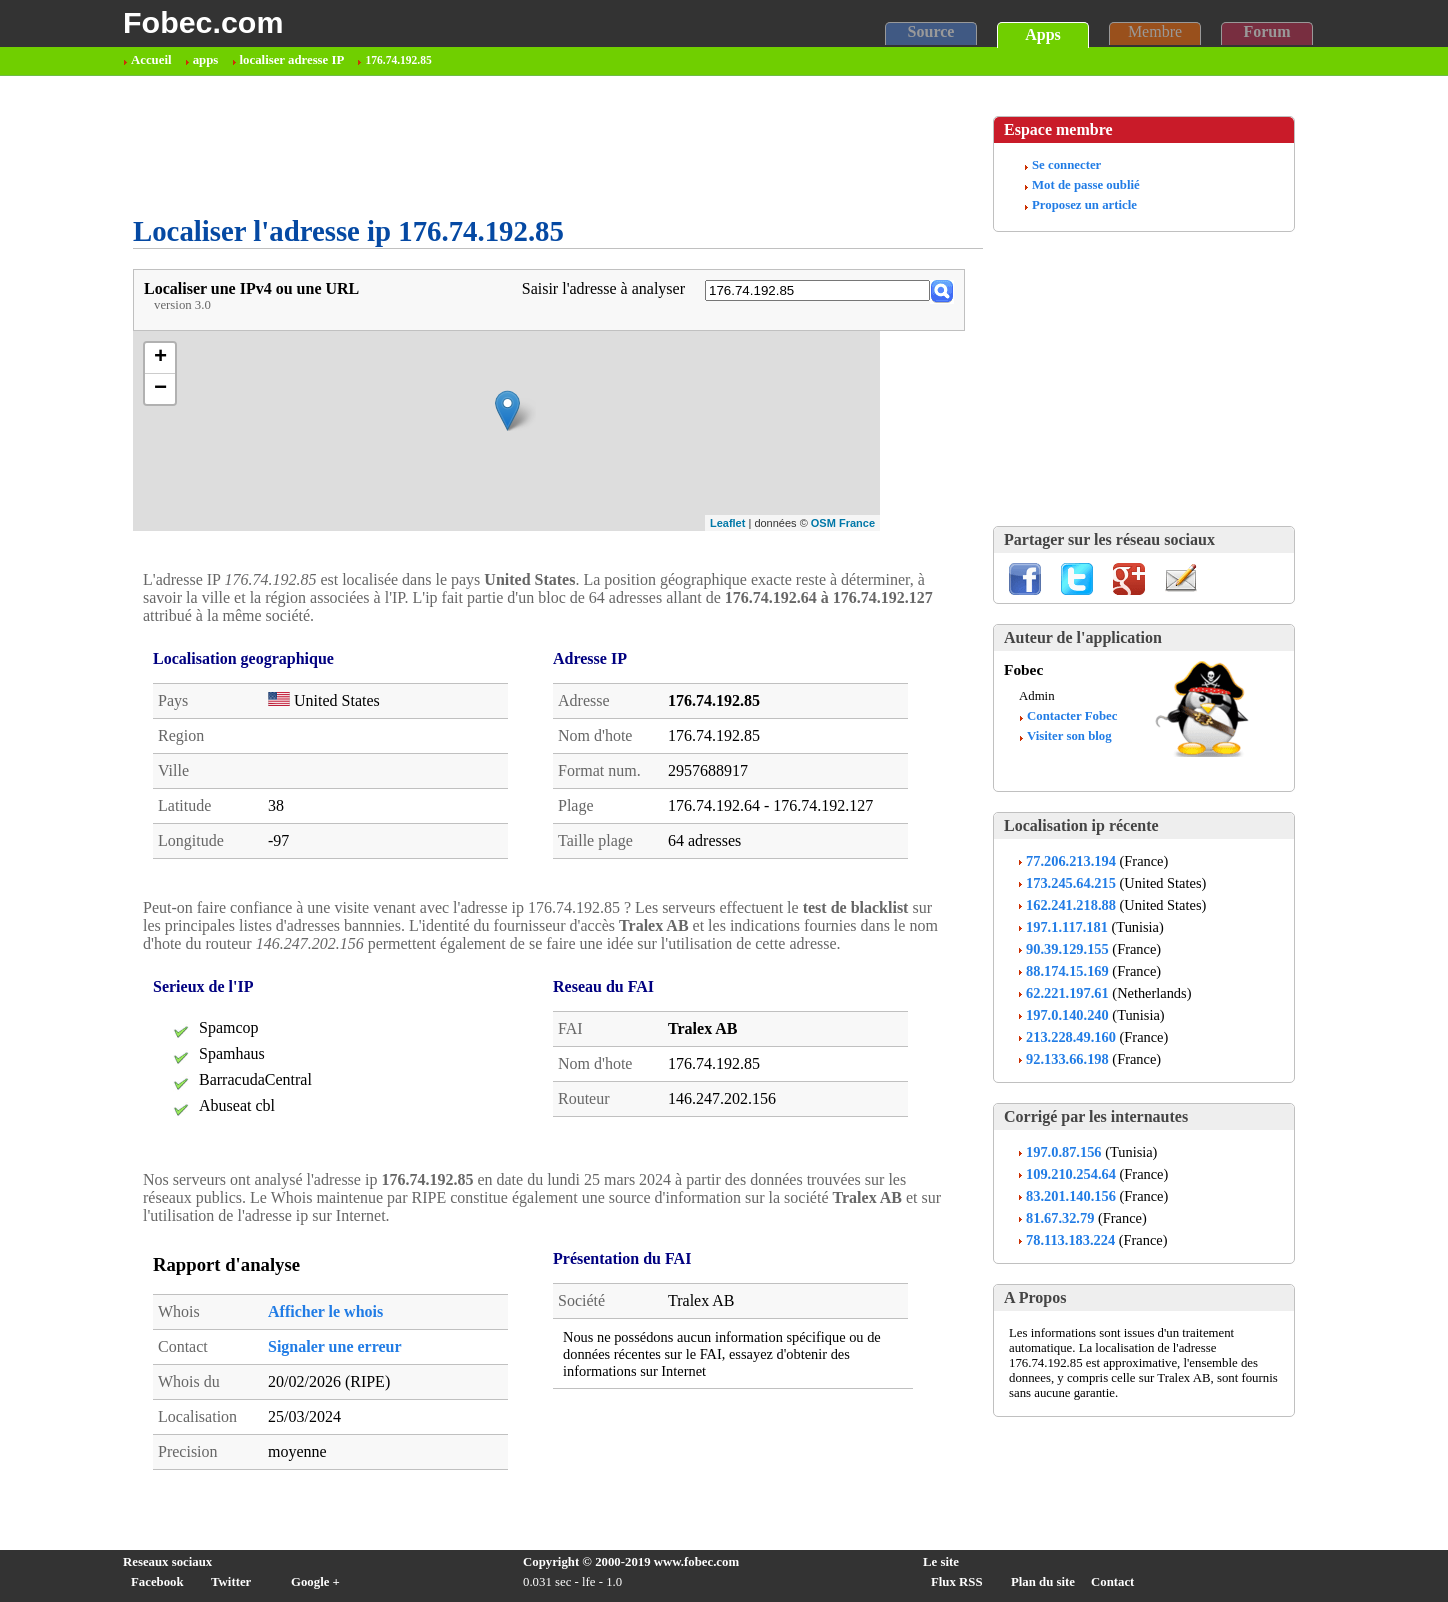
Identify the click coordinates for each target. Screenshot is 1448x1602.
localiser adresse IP (292, 60)
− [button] (160, 389)
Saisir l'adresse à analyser (603, 288)
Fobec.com (203, 22)
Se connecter (1066, 165)
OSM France (843, 523)
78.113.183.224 (1070, 1240)
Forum (1266, 31)
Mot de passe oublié (1086, 185)
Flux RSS (957, 1582)
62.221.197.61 (1067, 993)
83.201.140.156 (1071, 1196)
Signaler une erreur (335, 1346)
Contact (1112, 1582)
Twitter (231, 1582)
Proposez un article (1084, 205)
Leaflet (727, 523)
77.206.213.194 (1071, 861)
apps (206, 60)
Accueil (151, 60)
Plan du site (1043, 1582)
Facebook (157, 1582)
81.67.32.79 (1060, 1218)
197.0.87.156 (1064, 1152)
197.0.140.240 (1067, 1015)
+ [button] (160, 358)
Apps (1043, 34)
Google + (315, 1582)
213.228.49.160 (1071, 1037)
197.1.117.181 (1067, 927)
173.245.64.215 (1071, 883)
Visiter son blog (1069, 736)
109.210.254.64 (1071, 1174)
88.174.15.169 (1067, 971)
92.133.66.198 (1067, 1059)
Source (931, 31)
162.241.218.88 (1071, 905)
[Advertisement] (497, 146)
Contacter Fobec (1072, 716)
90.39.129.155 (1067, 949)
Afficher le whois (325, 1311)
